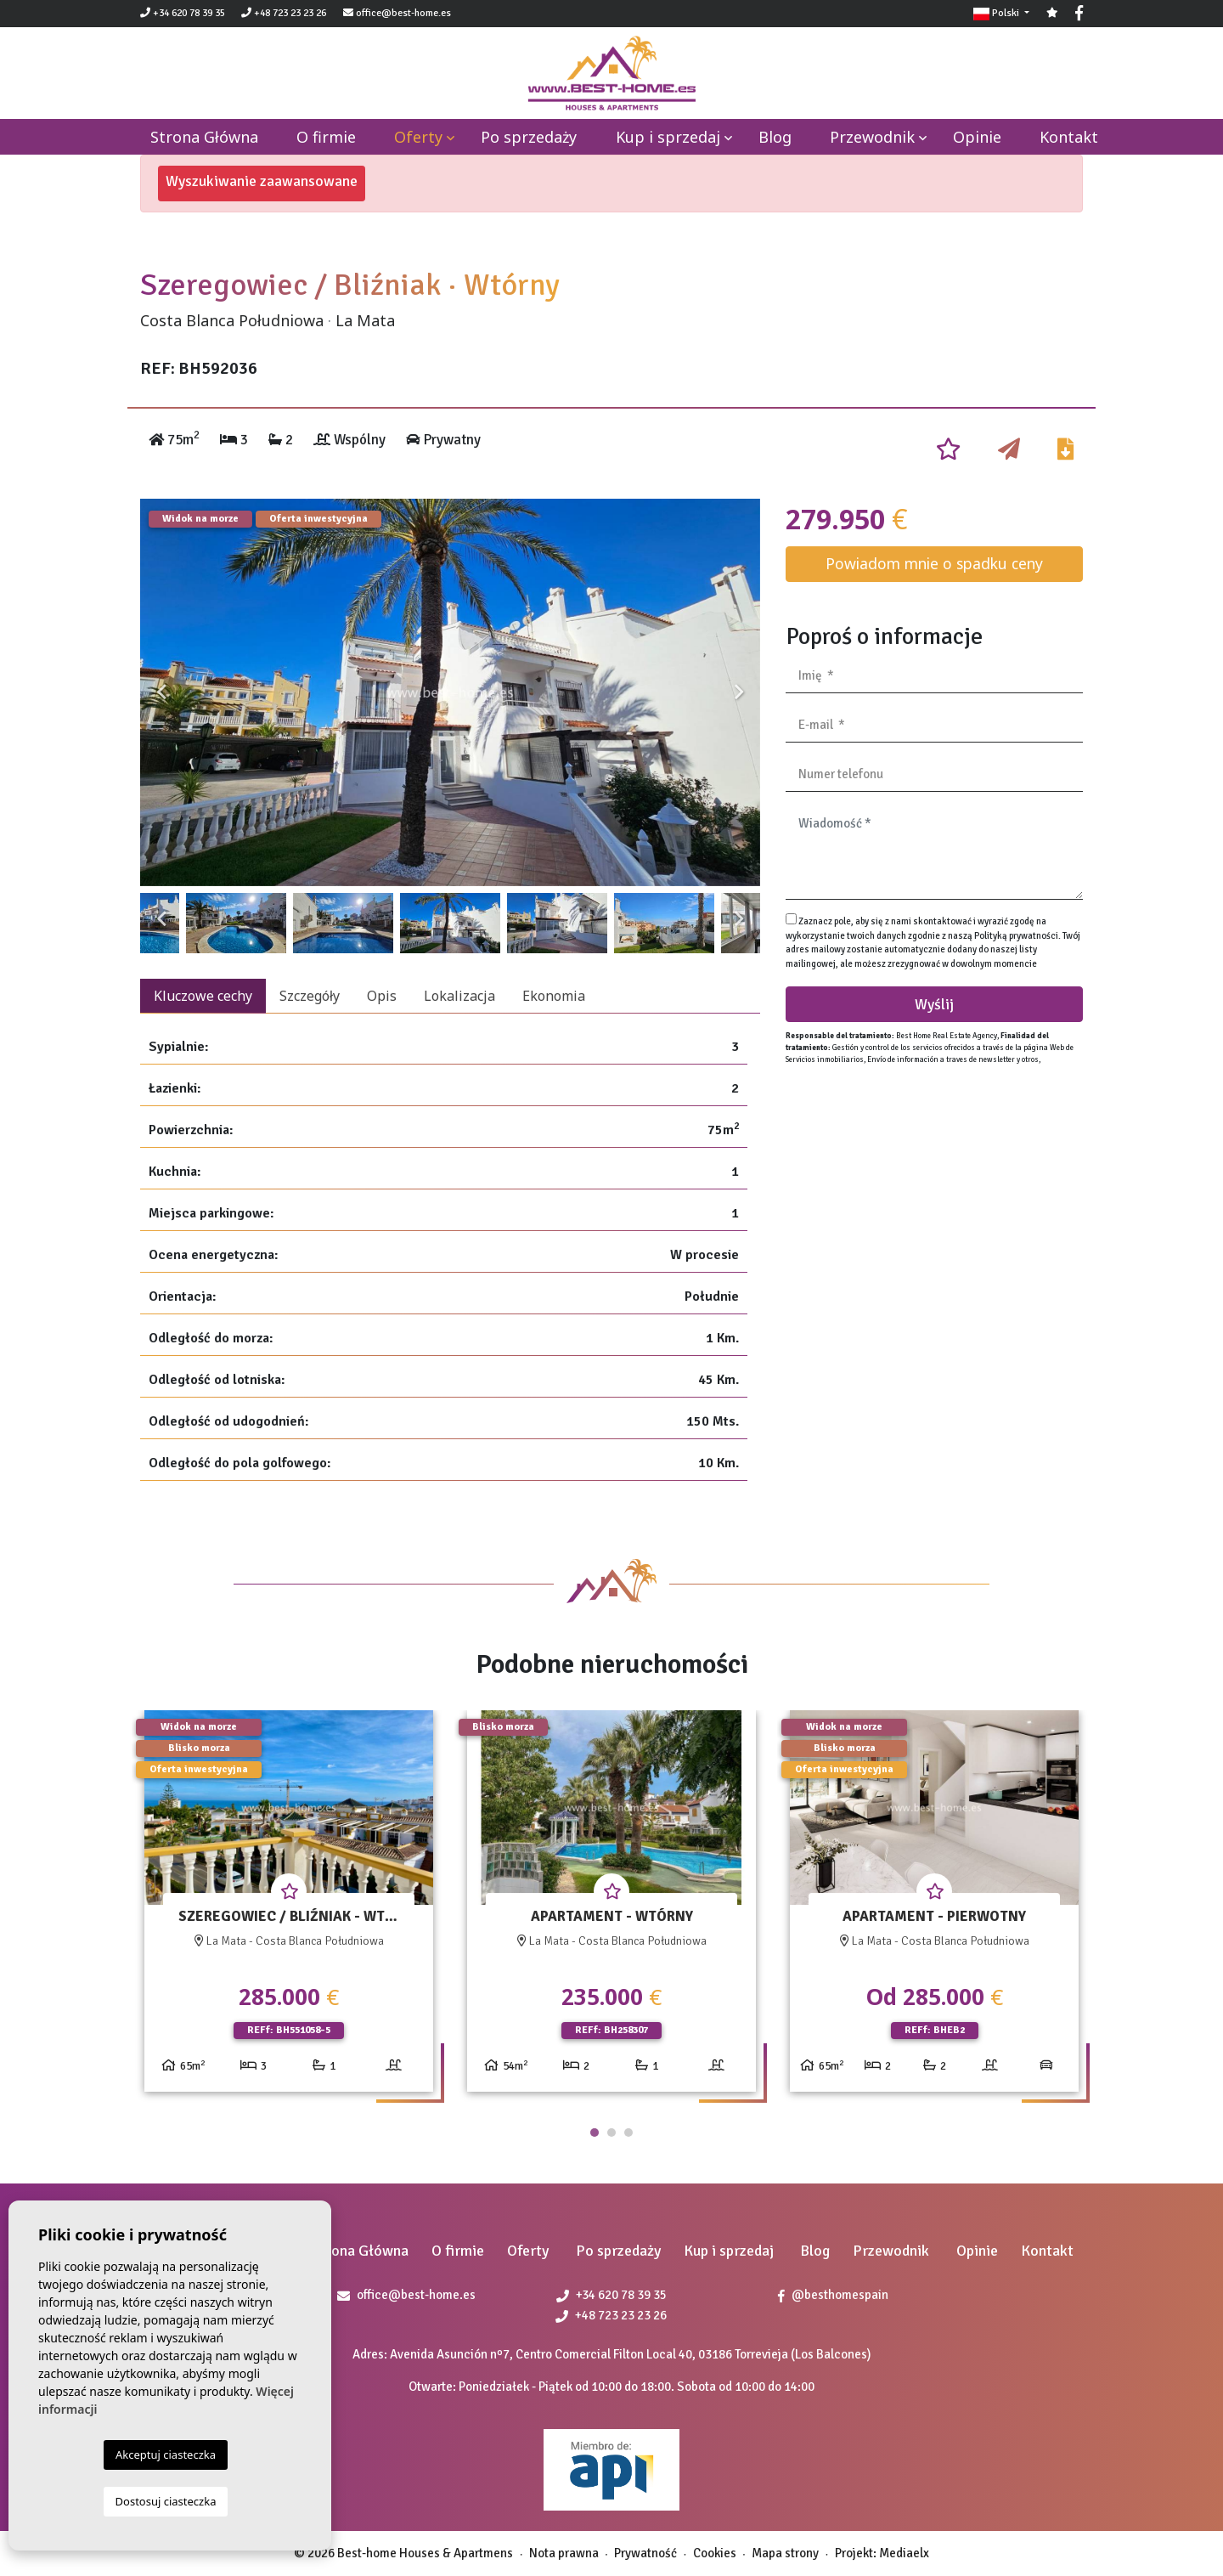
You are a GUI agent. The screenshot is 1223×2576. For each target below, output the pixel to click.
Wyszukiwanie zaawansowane (262, 181)
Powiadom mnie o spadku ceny (934, 563)
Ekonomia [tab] (553, 995)
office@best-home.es (403, 13)
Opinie (977, 137)
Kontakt (1069, 137)
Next (739, 692)
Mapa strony (785, 2553)
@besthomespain (833, 2294)
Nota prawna (564, 2553)
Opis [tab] (382, 995)
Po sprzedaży (529, 137)
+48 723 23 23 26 (283, 13)
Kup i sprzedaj (668, 137)
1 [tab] (594, 2132)
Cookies (714, 2553)
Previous (161, 692)
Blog (775, 137)
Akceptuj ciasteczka (166, 2454)
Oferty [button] (418, 137)
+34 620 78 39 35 (182, 13)
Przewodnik (872, 137)
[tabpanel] (289, 1907)
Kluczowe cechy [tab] (203, 995)
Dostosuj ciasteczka (166, 2501)
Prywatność (645, 2553)
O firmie (326, 137)
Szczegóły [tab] (309, 995)
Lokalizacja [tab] (459, 995)
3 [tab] (628, 2132)
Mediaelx (904, 2553)
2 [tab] (611, 2132)
